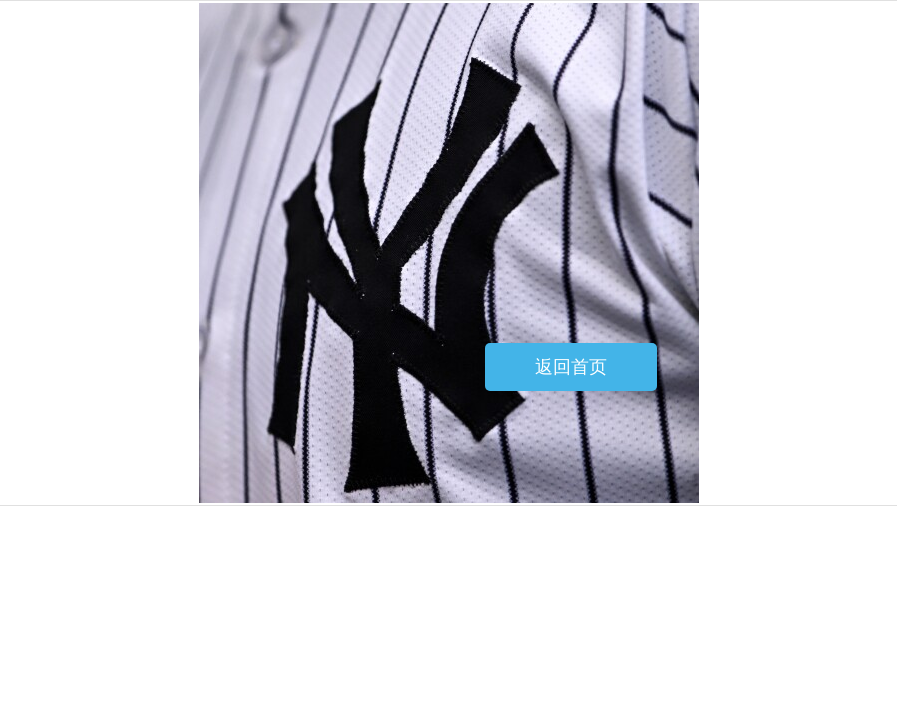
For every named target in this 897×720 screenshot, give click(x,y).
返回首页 (571, 367)
